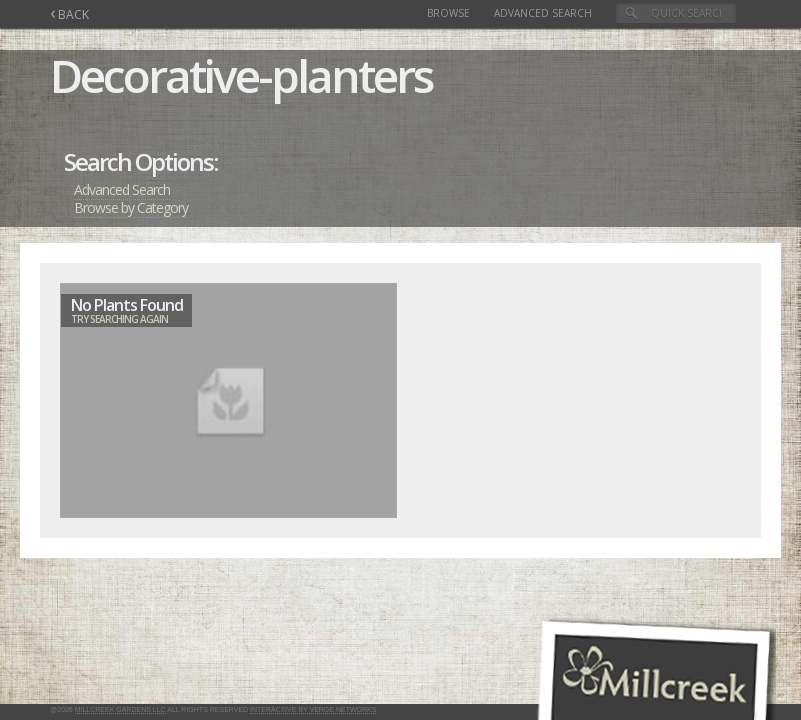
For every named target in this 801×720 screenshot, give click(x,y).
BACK (69, 14)
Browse (448, 13)
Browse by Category (131, 207)
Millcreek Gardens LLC (120, 709)
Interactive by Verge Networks (313, 709)
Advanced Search (543, 13)
